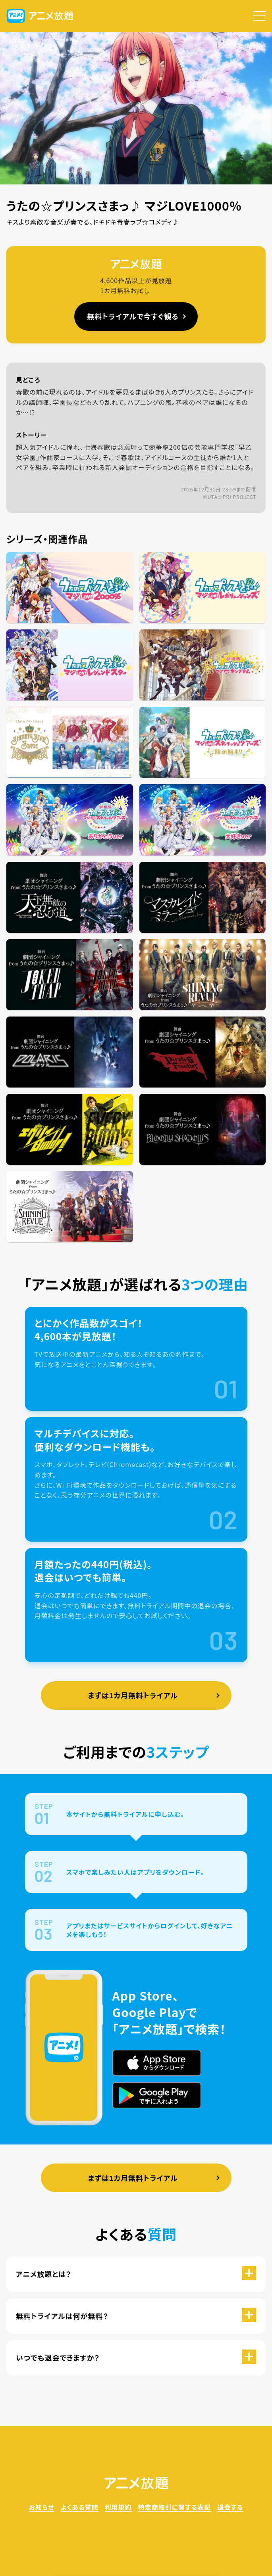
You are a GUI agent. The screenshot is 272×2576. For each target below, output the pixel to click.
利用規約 (118, 2507)
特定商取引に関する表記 (174, 2507)
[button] (259, 16)
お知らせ (41, 2507)
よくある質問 (79, 2507)
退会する (230, 2507)
